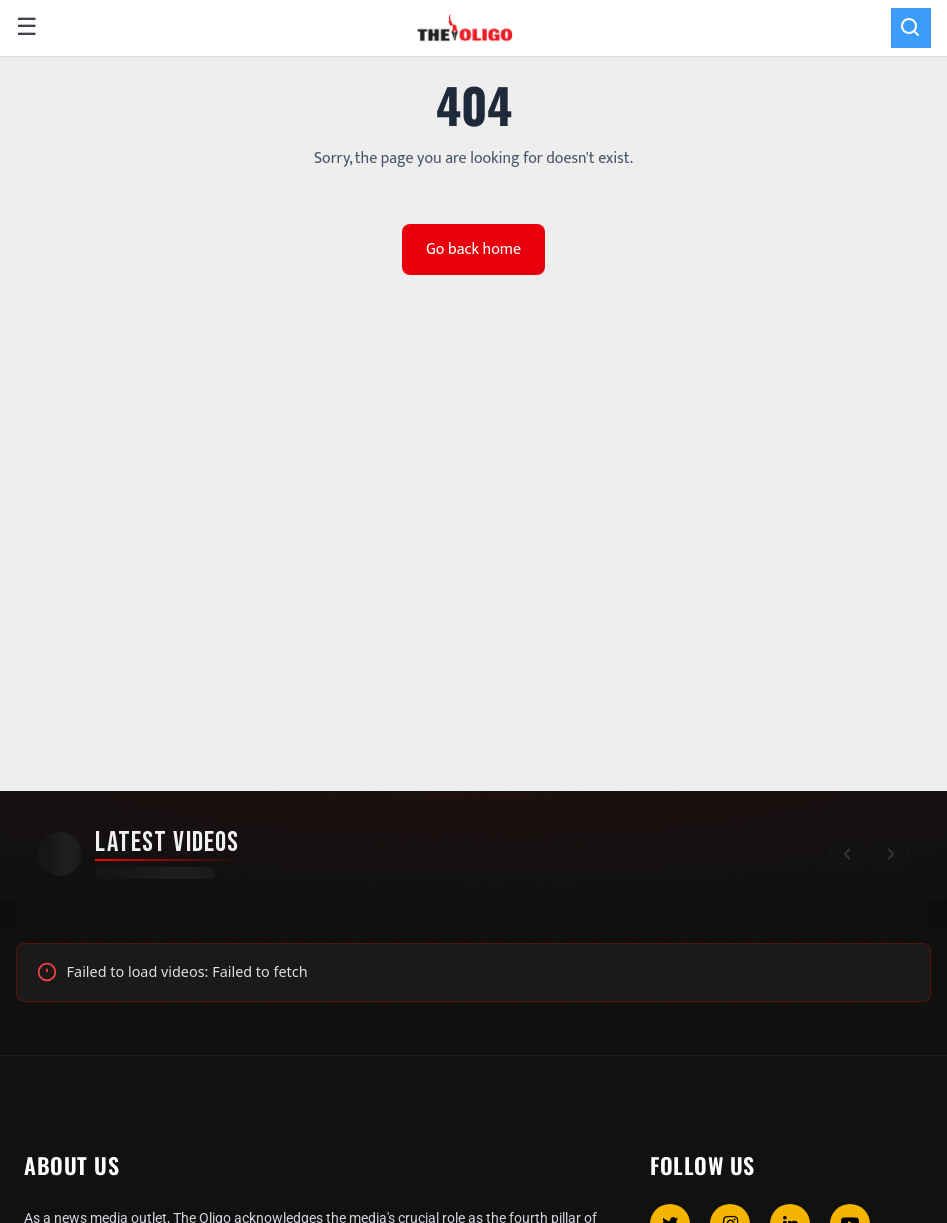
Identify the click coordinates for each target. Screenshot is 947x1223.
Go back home (473, 249)
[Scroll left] (847, 854)
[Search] (911, 28)
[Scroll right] (891, 854)
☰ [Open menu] (27, 28)
